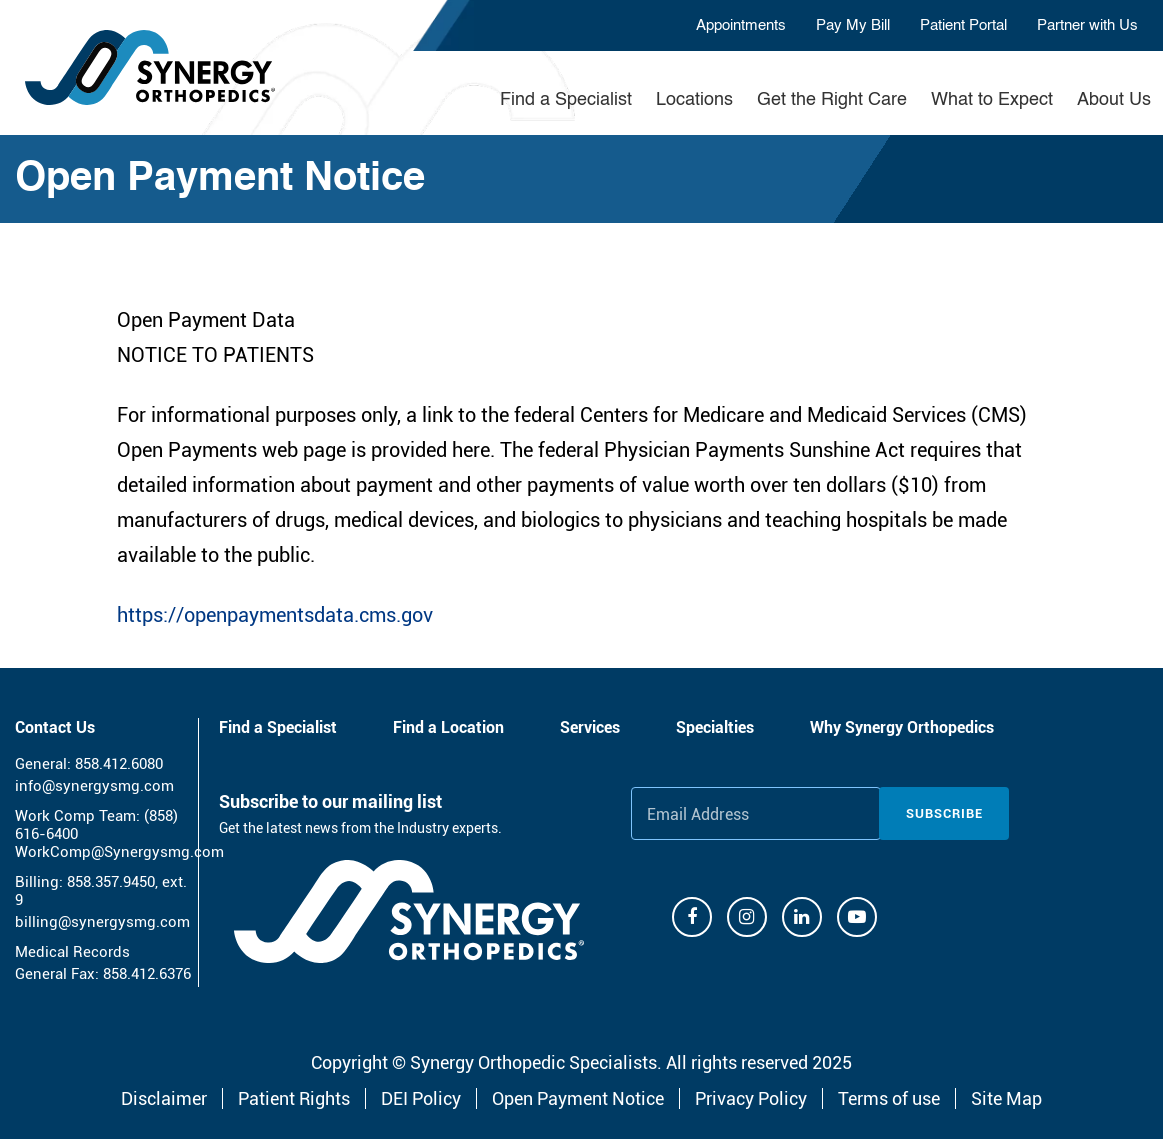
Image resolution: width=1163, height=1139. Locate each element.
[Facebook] (692, 917)
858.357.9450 (111, 882)
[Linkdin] (802, 917)
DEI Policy (421, 1098)
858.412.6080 (119, 764)
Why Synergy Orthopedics (902, 727)
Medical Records (72, 952)
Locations (694, 100)
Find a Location (448, 727)
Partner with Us (1087, 25)
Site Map (1006, 1098)
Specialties (715, 727)
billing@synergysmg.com (102, 922)
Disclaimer (164, 1098)
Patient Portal (963, 25)
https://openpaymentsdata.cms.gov (275, 615)
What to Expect (992, 100)
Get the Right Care (832, 100)
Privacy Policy (751, 1098)
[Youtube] (857, 917)
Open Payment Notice (578, 1098)
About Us (1114, 100)
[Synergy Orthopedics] (409, 912)
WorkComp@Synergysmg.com (119, 852)
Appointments (741, 25)
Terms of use (889, 1098)
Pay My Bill (853, 25)
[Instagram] (747, 917)
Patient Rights (294, 1098)
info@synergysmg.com (94, 786)
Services (590, 727)
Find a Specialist (566, 100)
